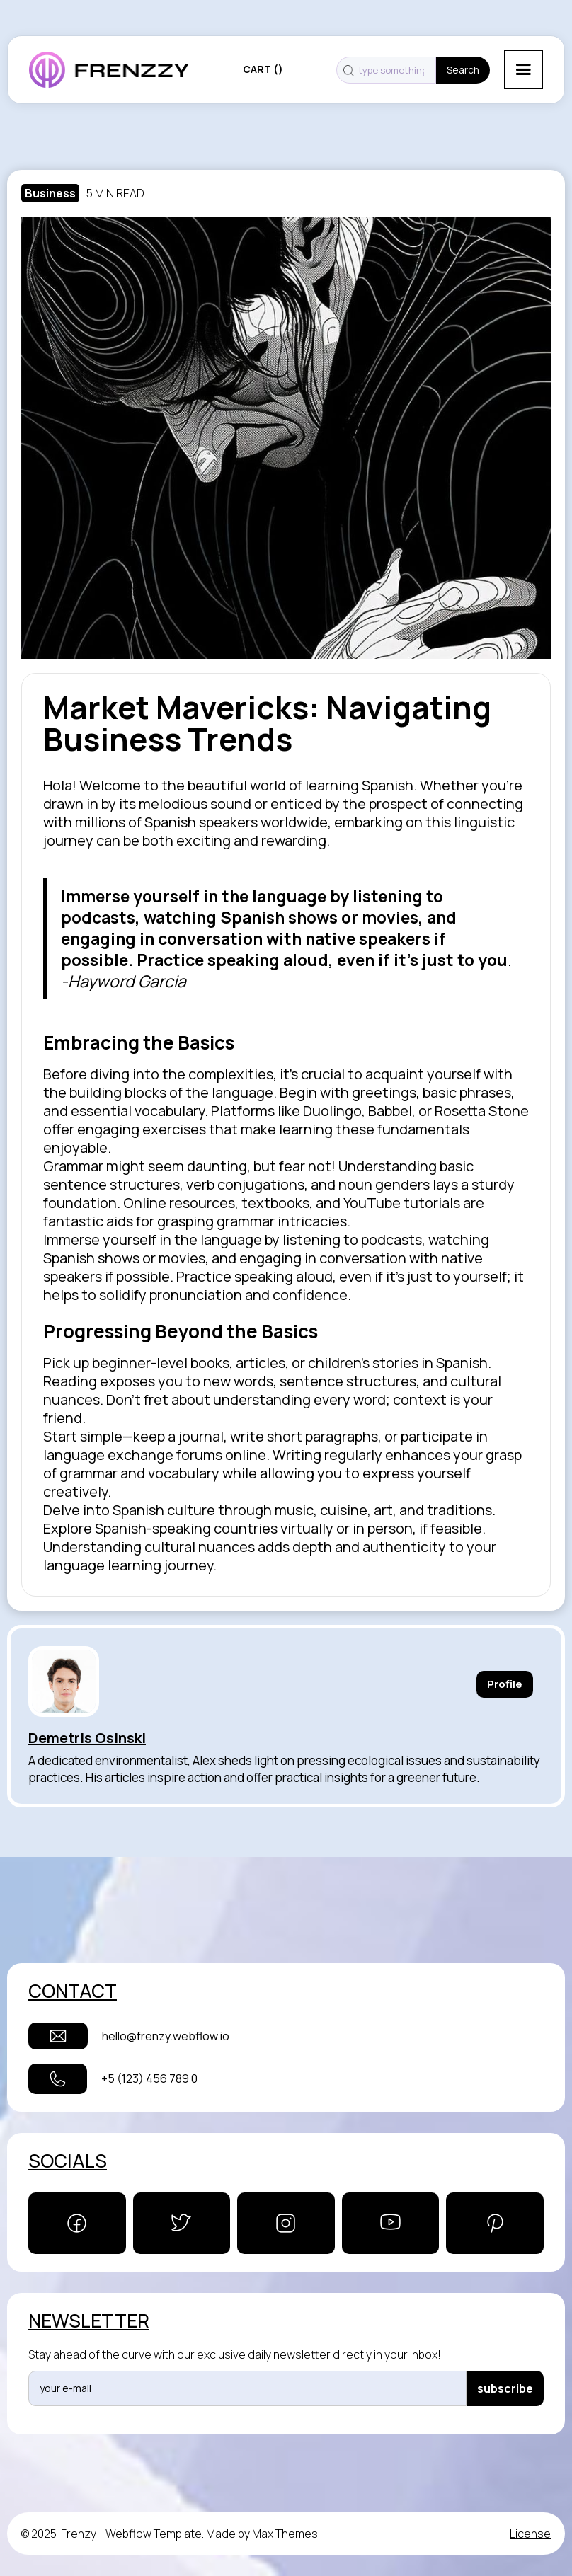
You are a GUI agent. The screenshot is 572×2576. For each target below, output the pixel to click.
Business (50, 193)
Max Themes (285, 2533)
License (530, 2533)
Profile (504, 1684)
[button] (523, 69)
